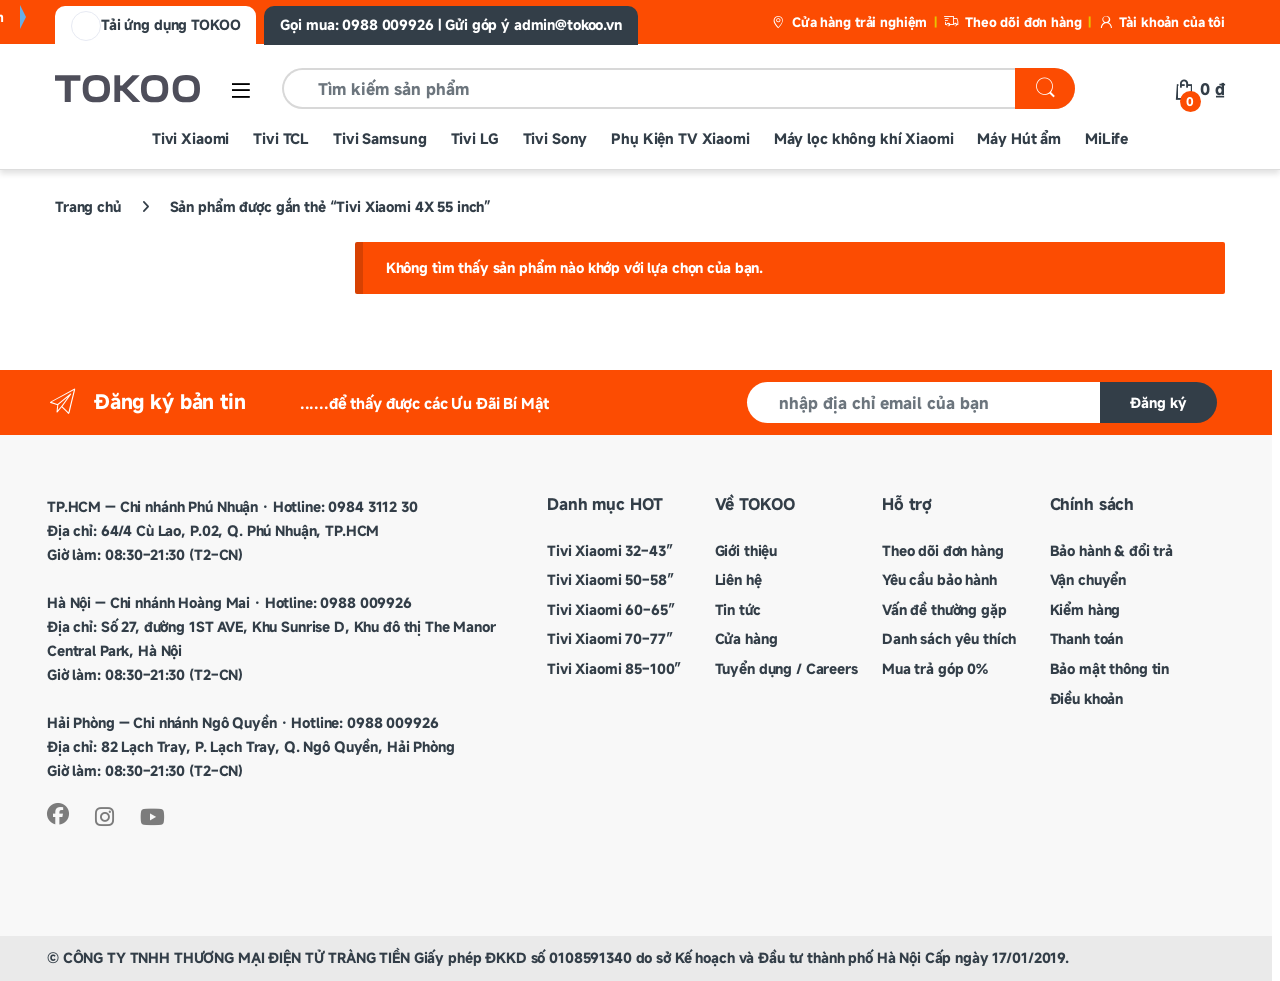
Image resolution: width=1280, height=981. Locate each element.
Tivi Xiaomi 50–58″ (610, 579)
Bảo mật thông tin (1110, 668)
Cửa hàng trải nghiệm (848, 22)
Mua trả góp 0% (935, 668)
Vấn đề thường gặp (944, 609)
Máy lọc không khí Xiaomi (864, 138)
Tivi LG (475, 138)
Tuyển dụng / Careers (786, 668)
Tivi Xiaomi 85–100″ (614, 668)
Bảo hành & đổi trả (1111, 550)
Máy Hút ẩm (1019, 138)
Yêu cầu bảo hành (939, 579)
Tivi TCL (281, 138)
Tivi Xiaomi (190, 138)
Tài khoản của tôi (1162, 22)
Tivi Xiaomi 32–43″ (609, 550)
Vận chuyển (1088, 579)
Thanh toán (1087, 638)
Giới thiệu (746, 550)
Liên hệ (738, 579)
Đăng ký (1158, 402)
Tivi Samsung (379, 138)
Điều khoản (1087, 698)
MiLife (1106, 138)
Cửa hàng (746, 638)
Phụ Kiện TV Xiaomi (680, 138)
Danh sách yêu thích (949, 638)
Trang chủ (88, 206)
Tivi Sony (555, 138)
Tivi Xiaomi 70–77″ (609, 638)
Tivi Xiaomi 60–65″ (610, 609)
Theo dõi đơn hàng (1012, 22)
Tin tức (738, 609)
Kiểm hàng (1085, 609)
